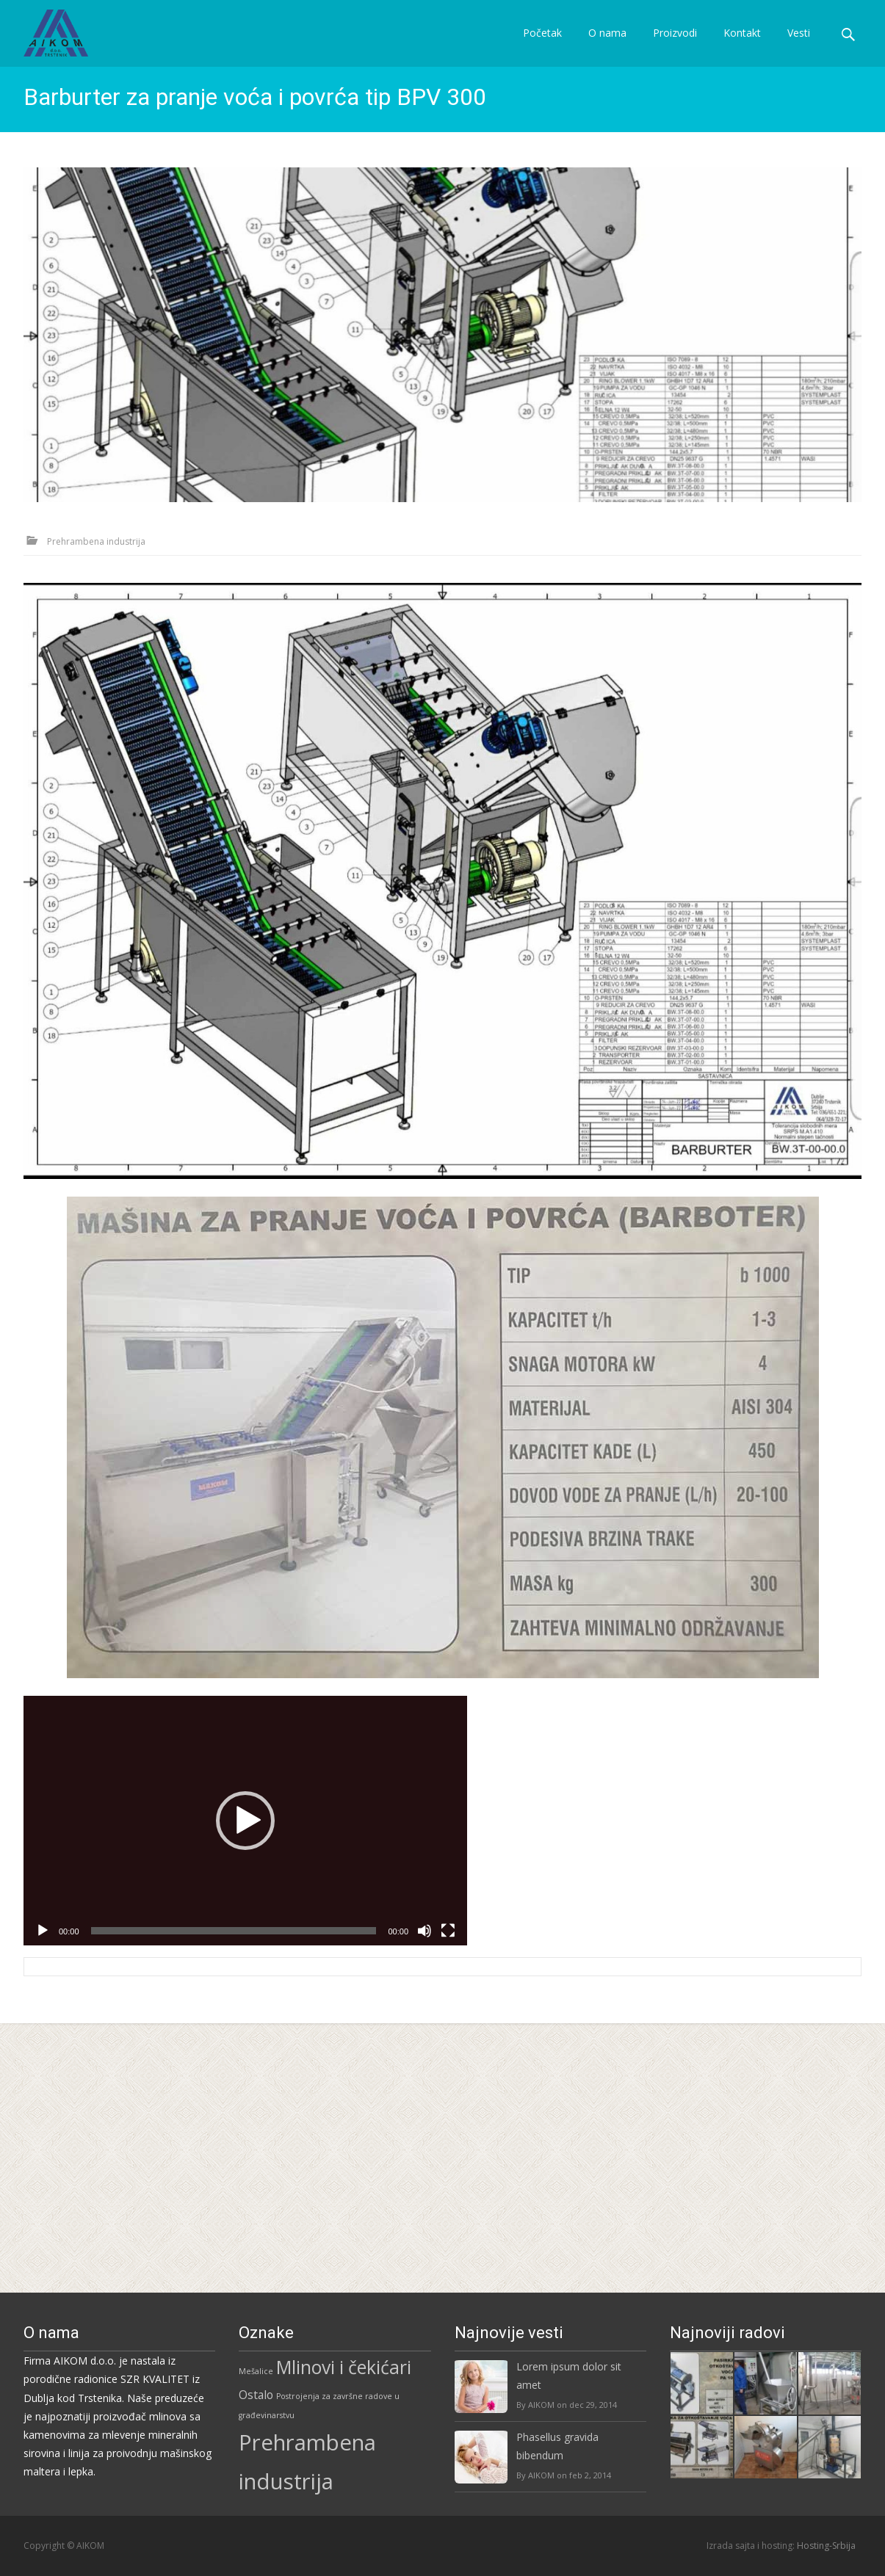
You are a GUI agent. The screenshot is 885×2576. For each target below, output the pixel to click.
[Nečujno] (424, 2201)
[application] (245, 2091)
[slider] (234, 2201)
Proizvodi (675, 46)
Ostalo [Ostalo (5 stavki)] (256, 2395)
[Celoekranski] (448, 2201)
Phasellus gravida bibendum (557, 2446)
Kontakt (742, 46)
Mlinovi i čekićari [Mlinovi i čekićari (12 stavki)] (343, 2367)
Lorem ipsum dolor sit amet (568, 2375)
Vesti (799, 46)
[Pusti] (42, 2201)
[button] (245, 2090)
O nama (607, 46)
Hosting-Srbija (826, 2545)
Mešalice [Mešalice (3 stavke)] (256, 2371)
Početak (542, 46)
